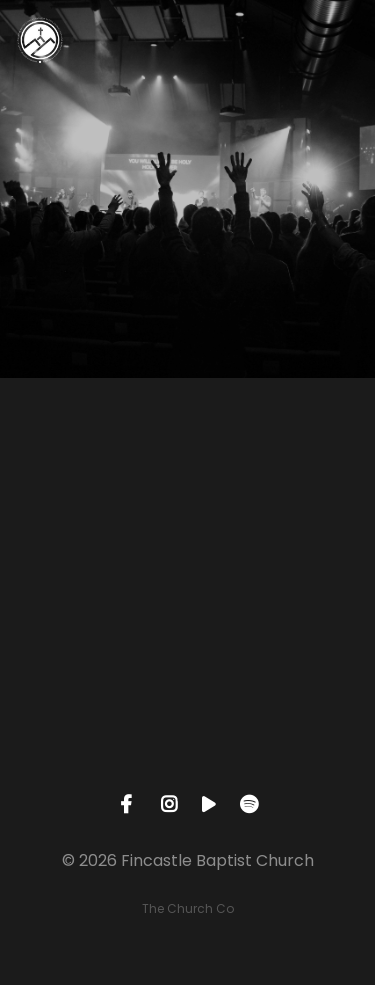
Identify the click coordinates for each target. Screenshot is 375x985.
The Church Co (188, 908)
